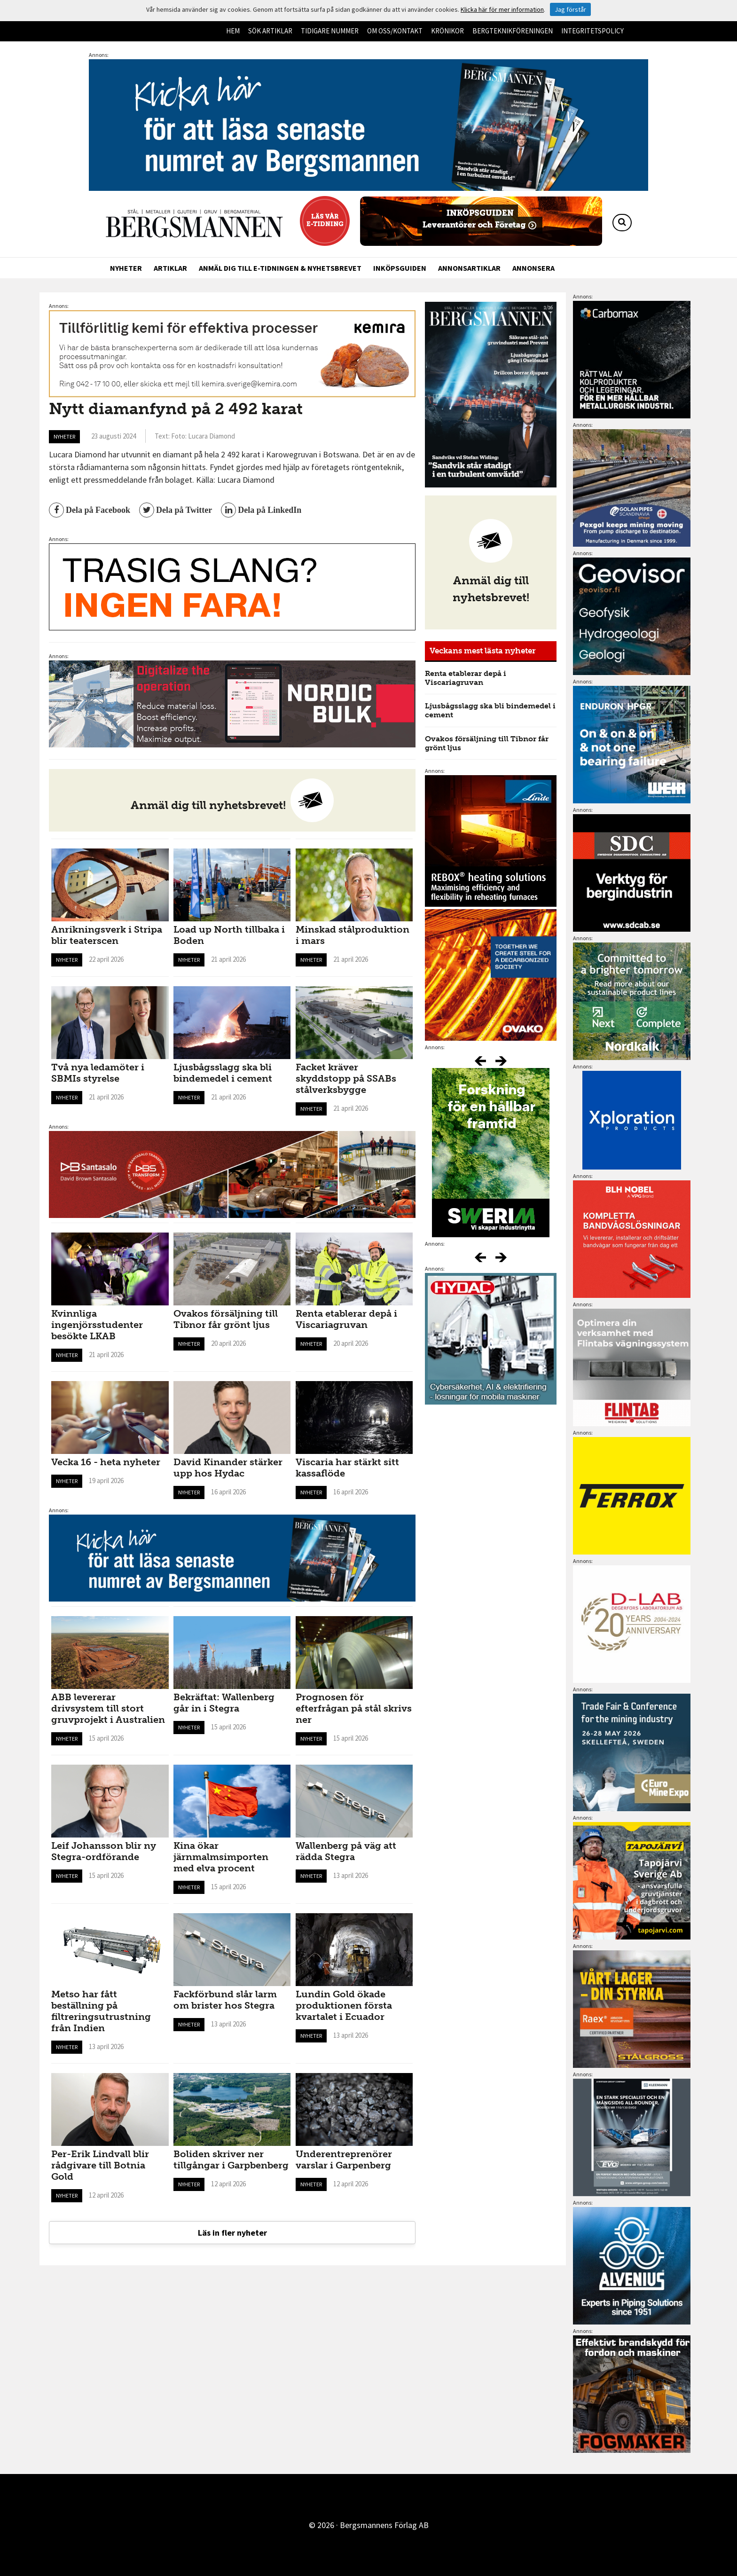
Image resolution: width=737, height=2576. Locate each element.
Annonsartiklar (469, 268)
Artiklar (170, 268)
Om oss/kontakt (395, 30)
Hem (233, 30)
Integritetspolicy (592, 30)
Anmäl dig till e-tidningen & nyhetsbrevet (280, 268)
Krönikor (447, 30)
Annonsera (533, 268)
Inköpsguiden (399, 268)
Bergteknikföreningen (512, 30)
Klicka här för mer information (502, 9)
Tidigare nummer (330, 30)
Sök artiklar (270, 30)
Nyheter (126, 268)
